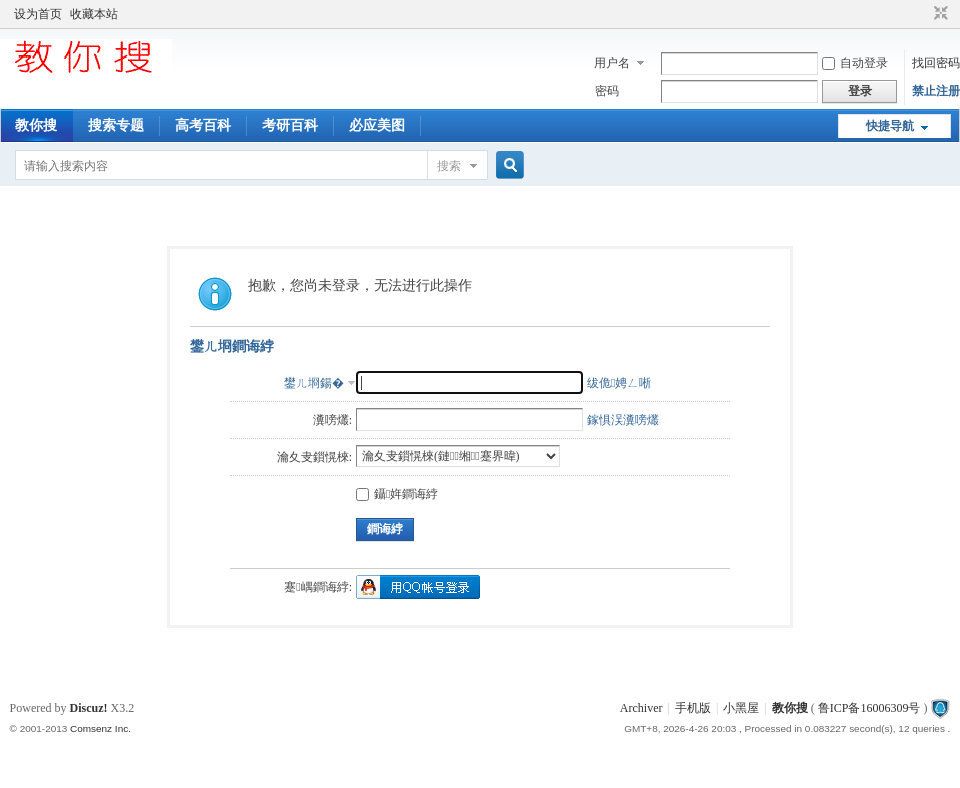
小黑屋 (741, 708)
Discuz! (89, 708)
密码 (607, 91)
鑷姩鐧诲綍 (397, 494)
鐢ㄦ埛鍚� (314, 383)
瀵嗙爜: (332, 420)
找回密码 (936, 63)
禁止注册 (936, 91)
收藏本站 (94, 14)
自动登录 (855, 63)
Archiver (641, 708)
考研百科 (290, 125)
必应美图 (377, 125)
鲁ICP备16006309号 (869, 708)
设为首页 (38, 14)
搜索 (449, 166)
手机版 (693, 708)
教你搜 (36, 125)
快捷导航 (890, 126)
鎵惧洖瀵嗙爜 (623, 420)
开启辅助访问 (922, 14)
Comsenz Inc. (100, 728)
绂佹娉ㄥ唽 (619, 383)
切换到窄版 (938, 14)
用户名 (612, 63)
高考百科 (203, 125)
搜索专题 (116, 125)
